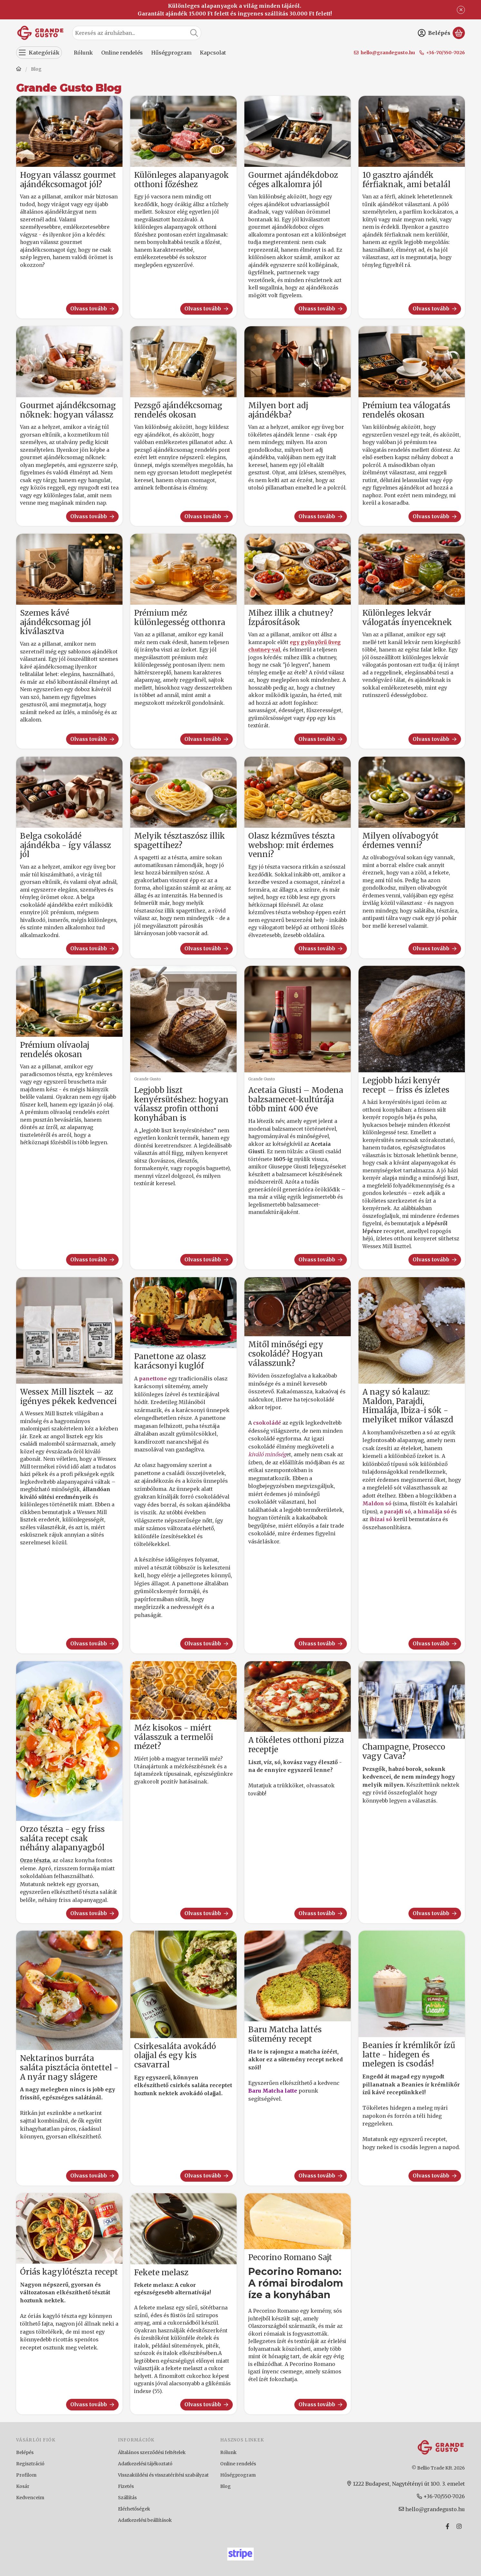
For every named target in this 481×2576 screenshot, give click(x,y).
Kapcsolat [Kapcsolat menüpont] (213, 52)
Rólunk (228, 2452)
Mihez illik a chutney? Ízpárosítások (290, 618)
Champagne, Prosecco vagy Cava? (403, 1752)
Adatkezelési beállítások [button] (145, 2520)
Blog (225, 2486)
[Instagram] (459, 2526)
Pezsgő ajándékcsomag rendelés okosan (178, 410)
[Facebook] (447, 2526)
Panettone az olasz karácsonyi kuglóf (170, 1361)
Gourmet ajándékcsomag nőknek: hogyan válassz (68, 410)
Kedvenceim (30, 2497)
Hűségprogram (238, 2475)
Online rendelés (238, 2464)
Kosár (22, 2486)
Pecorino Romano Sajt (290, 2257)
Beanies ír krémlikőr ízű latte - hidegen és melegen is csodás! (408, 2055)
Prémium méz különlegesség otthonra (179, 618)
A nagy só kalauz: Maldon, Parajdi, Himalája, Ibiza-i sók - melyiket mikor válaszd (407, 1406)
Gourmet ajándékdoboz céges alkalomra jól (293, 180)
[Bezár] (461, 10)
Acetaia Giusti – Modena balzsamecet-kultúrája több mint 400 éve (295, 1100)
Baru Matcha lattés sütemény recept (285, 2034)
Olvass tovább (92, 309)
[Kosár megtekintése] (459, 33)
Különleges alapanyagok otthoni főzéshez (181, 180)
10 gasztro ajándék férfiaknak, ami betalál (406, 180)
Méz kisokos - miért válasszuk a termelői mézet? (173, 1737)
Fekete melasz (161, 2273)
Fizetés (126, 2486)
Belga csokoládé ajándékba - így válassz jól (65, 845)
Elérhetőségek (134, 2509)
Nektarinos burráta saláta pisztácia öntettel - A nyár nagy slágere (69, 2068)
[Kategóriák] (39, 52)
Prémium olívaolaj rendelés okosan (54, 1050)
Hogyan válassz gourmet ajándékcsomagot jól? (68, 180)
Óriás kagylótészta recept (69, 2272)
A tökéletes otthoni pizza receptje (296, 1745)
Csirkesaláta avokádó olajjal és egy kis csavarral (175, 2056)
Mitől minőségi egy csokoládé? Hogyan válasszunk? (285, 1354)
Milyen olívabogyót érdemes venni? (400, 841)
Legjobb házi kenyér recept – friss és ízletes (405, 1085)
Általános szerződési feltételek (152, 2452)
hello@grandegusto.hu (388, 53)
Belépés (25, 2452)
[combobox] (136, 33)
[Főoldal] (18, 69)
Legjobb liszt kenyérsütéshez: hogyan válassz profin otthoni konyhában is (181, 1104)
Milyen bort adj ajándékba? (278, 410)
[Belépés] (434, 33)
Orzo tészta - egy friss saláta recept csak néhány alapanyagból (62, 1839)
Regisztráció (30, 2464)
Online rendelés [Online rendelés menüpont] (122, 52)
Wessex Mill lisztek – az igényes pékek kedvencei (68, 1397)
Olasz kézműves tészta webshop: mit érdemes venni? (291, 845)
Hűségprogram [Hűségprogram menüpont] (171, 52)
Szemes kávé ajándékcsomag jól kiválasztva (55, 622)
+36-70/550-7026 (445, 53)
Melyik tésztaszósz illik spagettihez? (179, 841)
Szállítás (127, 2497)
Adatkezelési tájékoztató (145, 2464)
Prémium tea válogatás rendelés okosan (406, 410)
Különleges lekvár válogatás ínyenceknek (407, 618)
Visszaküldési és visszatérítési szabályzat (163, 2475)
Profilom (26, 2475)
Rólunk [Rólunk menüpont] (83, 52)
